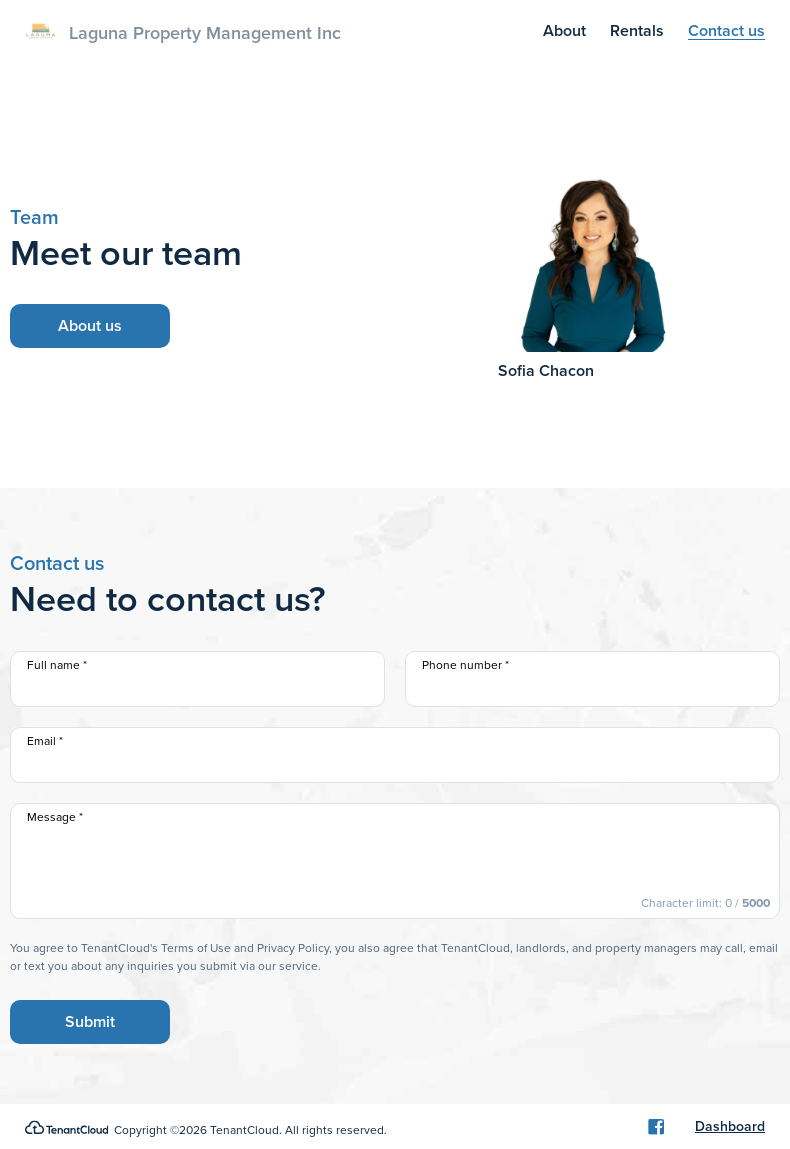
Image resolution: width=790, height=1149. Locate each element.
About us (90, 325)
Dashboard (730, 1127)
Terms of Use (196, 948)
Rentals (637, 30)
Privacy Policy (293, 948)
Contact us (726, 30)
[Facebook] (656, 1127)
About (564, 30)
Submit (90, 1021)
